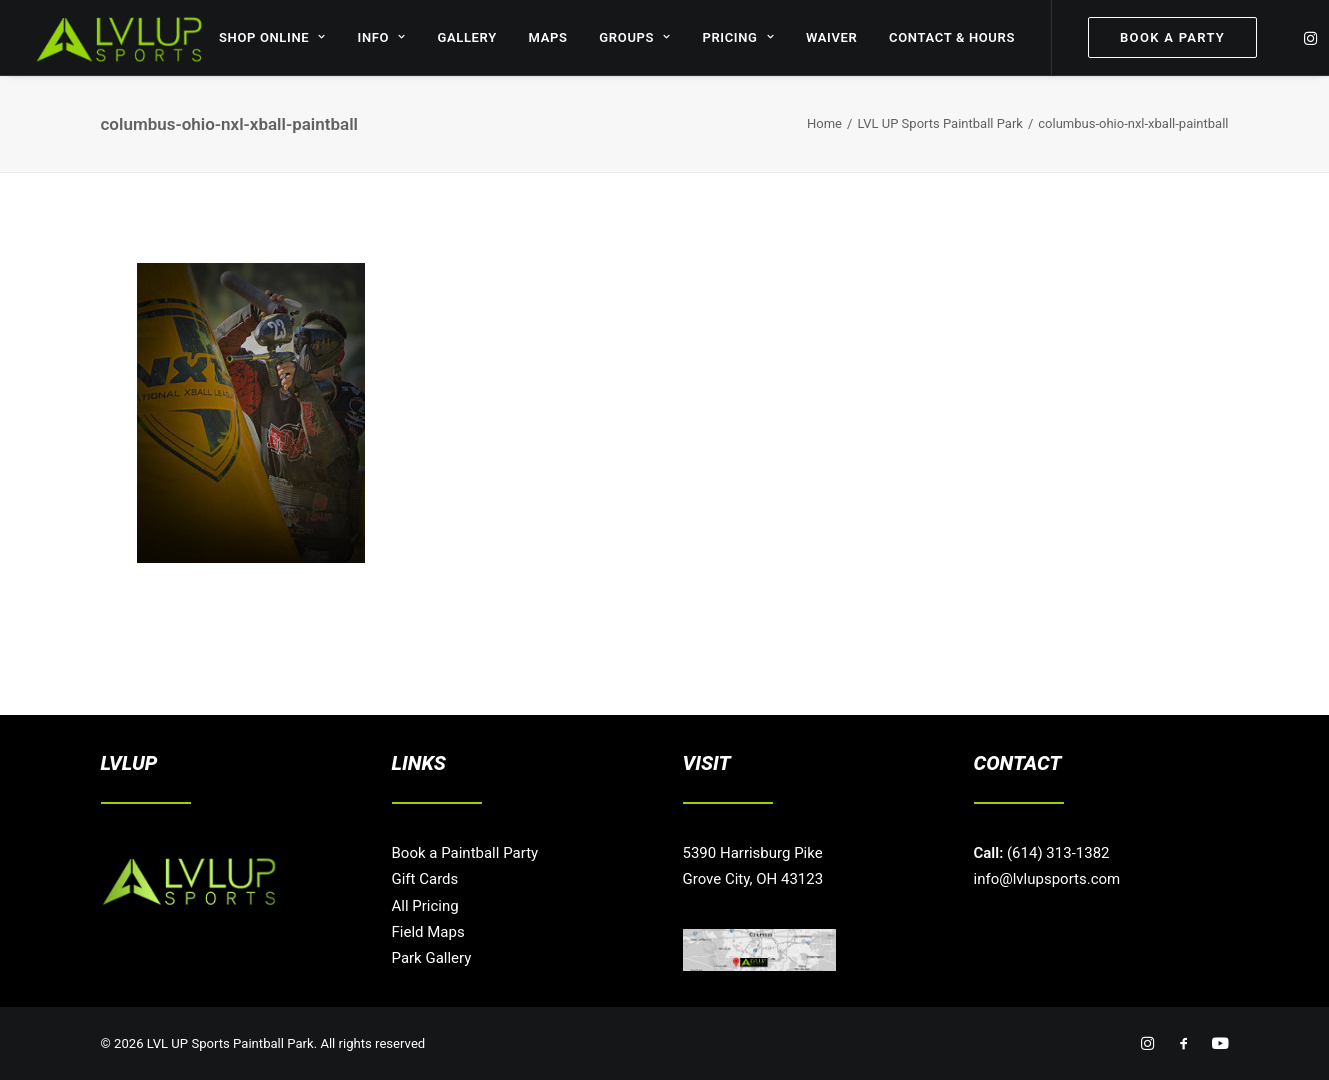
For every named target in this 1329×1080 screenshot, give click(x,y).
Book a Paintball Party (465, 853)
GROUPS (634, 37)
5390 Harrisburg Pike (753, 853)
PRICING (738, 37)
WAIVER (832, 37)
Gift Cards (425, 879)
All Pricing (425, 906)
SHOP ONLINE (272, 37)
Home (824, 123)
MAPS (548, 37)
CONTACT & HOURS (952, 37)
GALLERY (466, 37)
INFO (382, 37)
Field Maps (428, 932)
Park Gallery (432, 958)
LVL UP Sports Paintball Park (940, 123)
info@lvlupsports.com (1047, 879)
